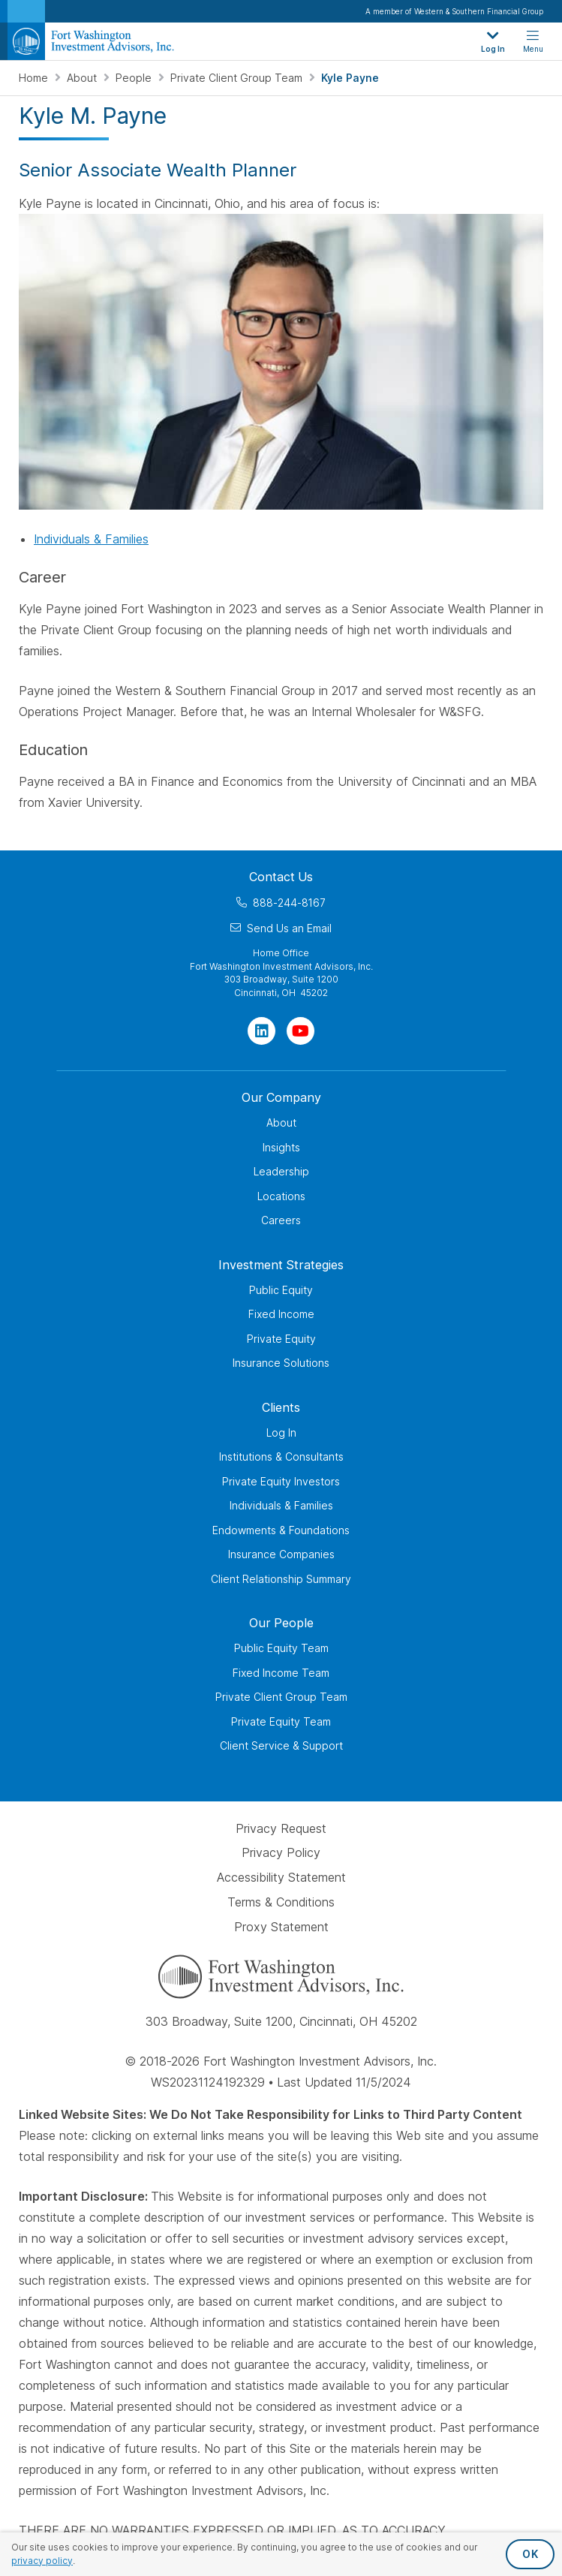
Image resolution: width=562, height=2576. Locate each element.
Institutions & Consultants (281, 1456)
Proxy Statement (281, 1926)
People (135, 77)
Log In (281, 1432)
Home (35, 77)
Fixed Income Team (281, 1672)
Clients (281, 1407)
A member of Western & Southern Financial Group (454, 11)
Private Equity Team (281, 1721)
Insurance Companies (281, 1554)
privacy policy (42, 2560)
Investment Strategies (281, 1264)
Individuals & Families (91, 538)
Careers (281, 1220)
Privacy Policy (281, 1853)
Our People (281, 1622)
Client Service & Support (281, 1745)
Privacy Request (281, 1828)
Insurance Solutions (281, 1362)
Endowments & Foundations (281, 1530)
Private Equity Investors (281, 1481)
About (83, 77)
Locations (281, 1196)
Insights (281, 1147)
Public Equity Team (281, 1648)
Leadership (281, 1171)
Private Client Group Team (237, 77)
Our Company (281, 1097)
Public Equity (281, 1289)
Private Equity (281, 1338)
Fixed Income (281, 1314)
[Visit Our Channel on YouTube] (300, 1031)
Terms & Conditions (281, 1901)
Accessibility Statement (281, 1877)
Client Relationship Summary (281, 1578)
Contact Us (281, 876)
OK (530, 2553)
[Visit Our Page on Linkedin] (261, 1031)
